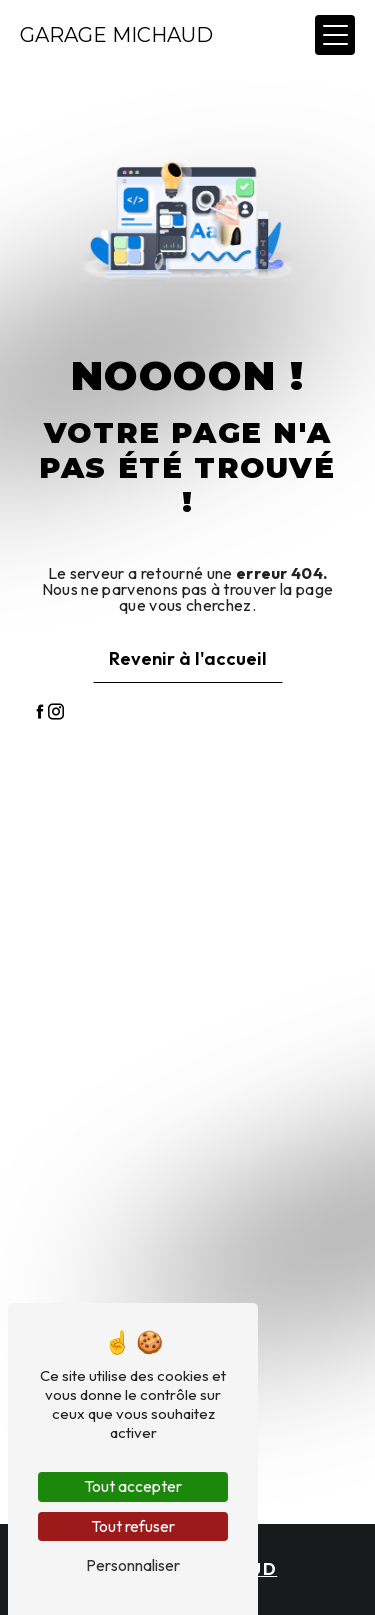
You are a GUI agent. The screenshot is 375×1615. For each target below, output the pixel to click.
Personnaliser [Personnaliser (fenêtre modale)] (133, 1565)
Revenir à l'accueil (188, 658)
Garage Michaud (116, 35)
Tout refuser (133, 1526)
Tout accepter (133, 1486)
